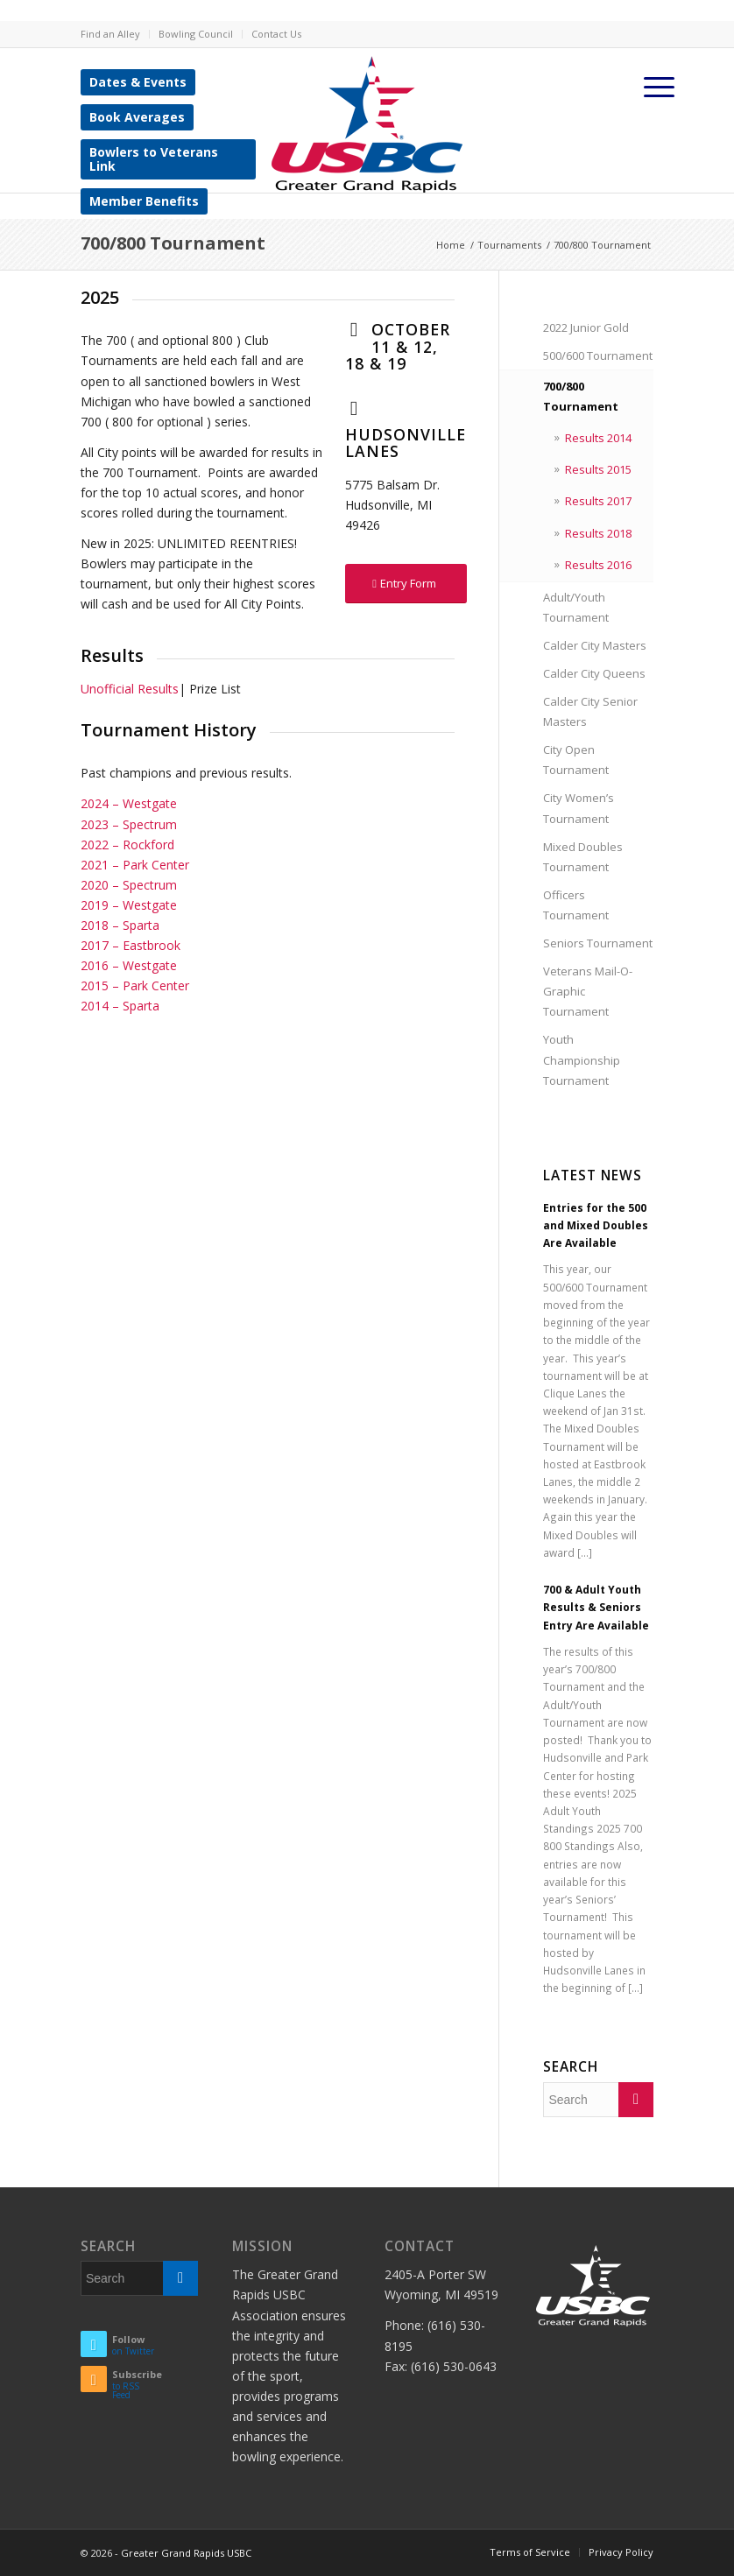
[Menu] (659, 87)
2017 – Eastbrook (130, 945)
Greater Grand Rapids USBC (186, 2552)
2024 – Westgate (129, 803)
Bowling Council (196, 33)
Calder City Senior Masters (590, 711)
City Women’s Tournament (578, 808)
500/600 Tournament (598, 355)
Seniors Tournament (598, 943)
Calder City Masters (594, 645)
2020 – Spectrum (129, 884)
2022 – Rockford (127, 844)
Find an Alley (110, 33)
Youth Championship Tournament (581, 1059)
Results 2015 (598, 469)
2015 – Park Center (135, 985)
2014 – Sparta (120, 1005)
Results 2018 (598, 533)
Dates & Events (138, 82)
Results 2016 (598, 565)
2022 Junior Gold (586, 327)
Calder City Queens (594, 673)
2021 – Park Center (135, 864)
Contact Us (276, 33)
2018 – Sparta (120, 925)
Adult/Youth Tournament (576, 607)
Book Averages (137, 117)
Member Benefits (144, 201)
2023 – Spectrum (129, 824)
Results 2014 (598, 438)
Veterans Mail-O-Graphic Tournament (587, 991)
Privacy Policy (621, 2551)
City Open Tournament (576, 760)
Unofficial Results (130, 688)
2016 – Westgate (129, 965)
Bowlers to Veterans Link (153, 159)
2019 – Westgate (129, 905)
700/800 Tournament (173, 243)
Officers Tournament (576, 905)
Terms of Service (530, 2551)
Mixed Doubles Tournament (583, 857)
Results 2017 (598, 501)
